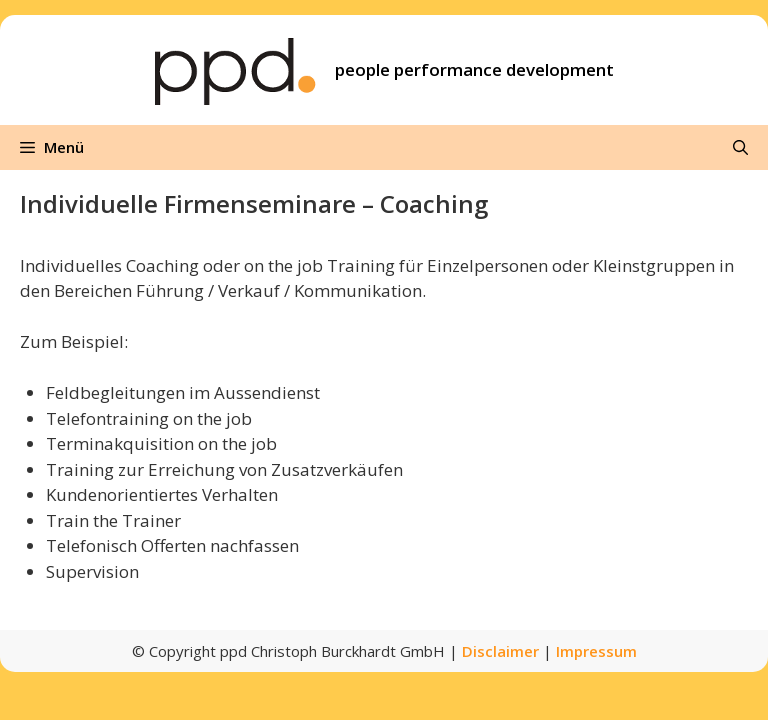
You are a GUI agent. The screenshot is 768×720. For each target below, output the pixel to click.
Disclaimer (500, 651)
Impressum (596, 651)
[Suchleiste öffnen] (740, 147)
